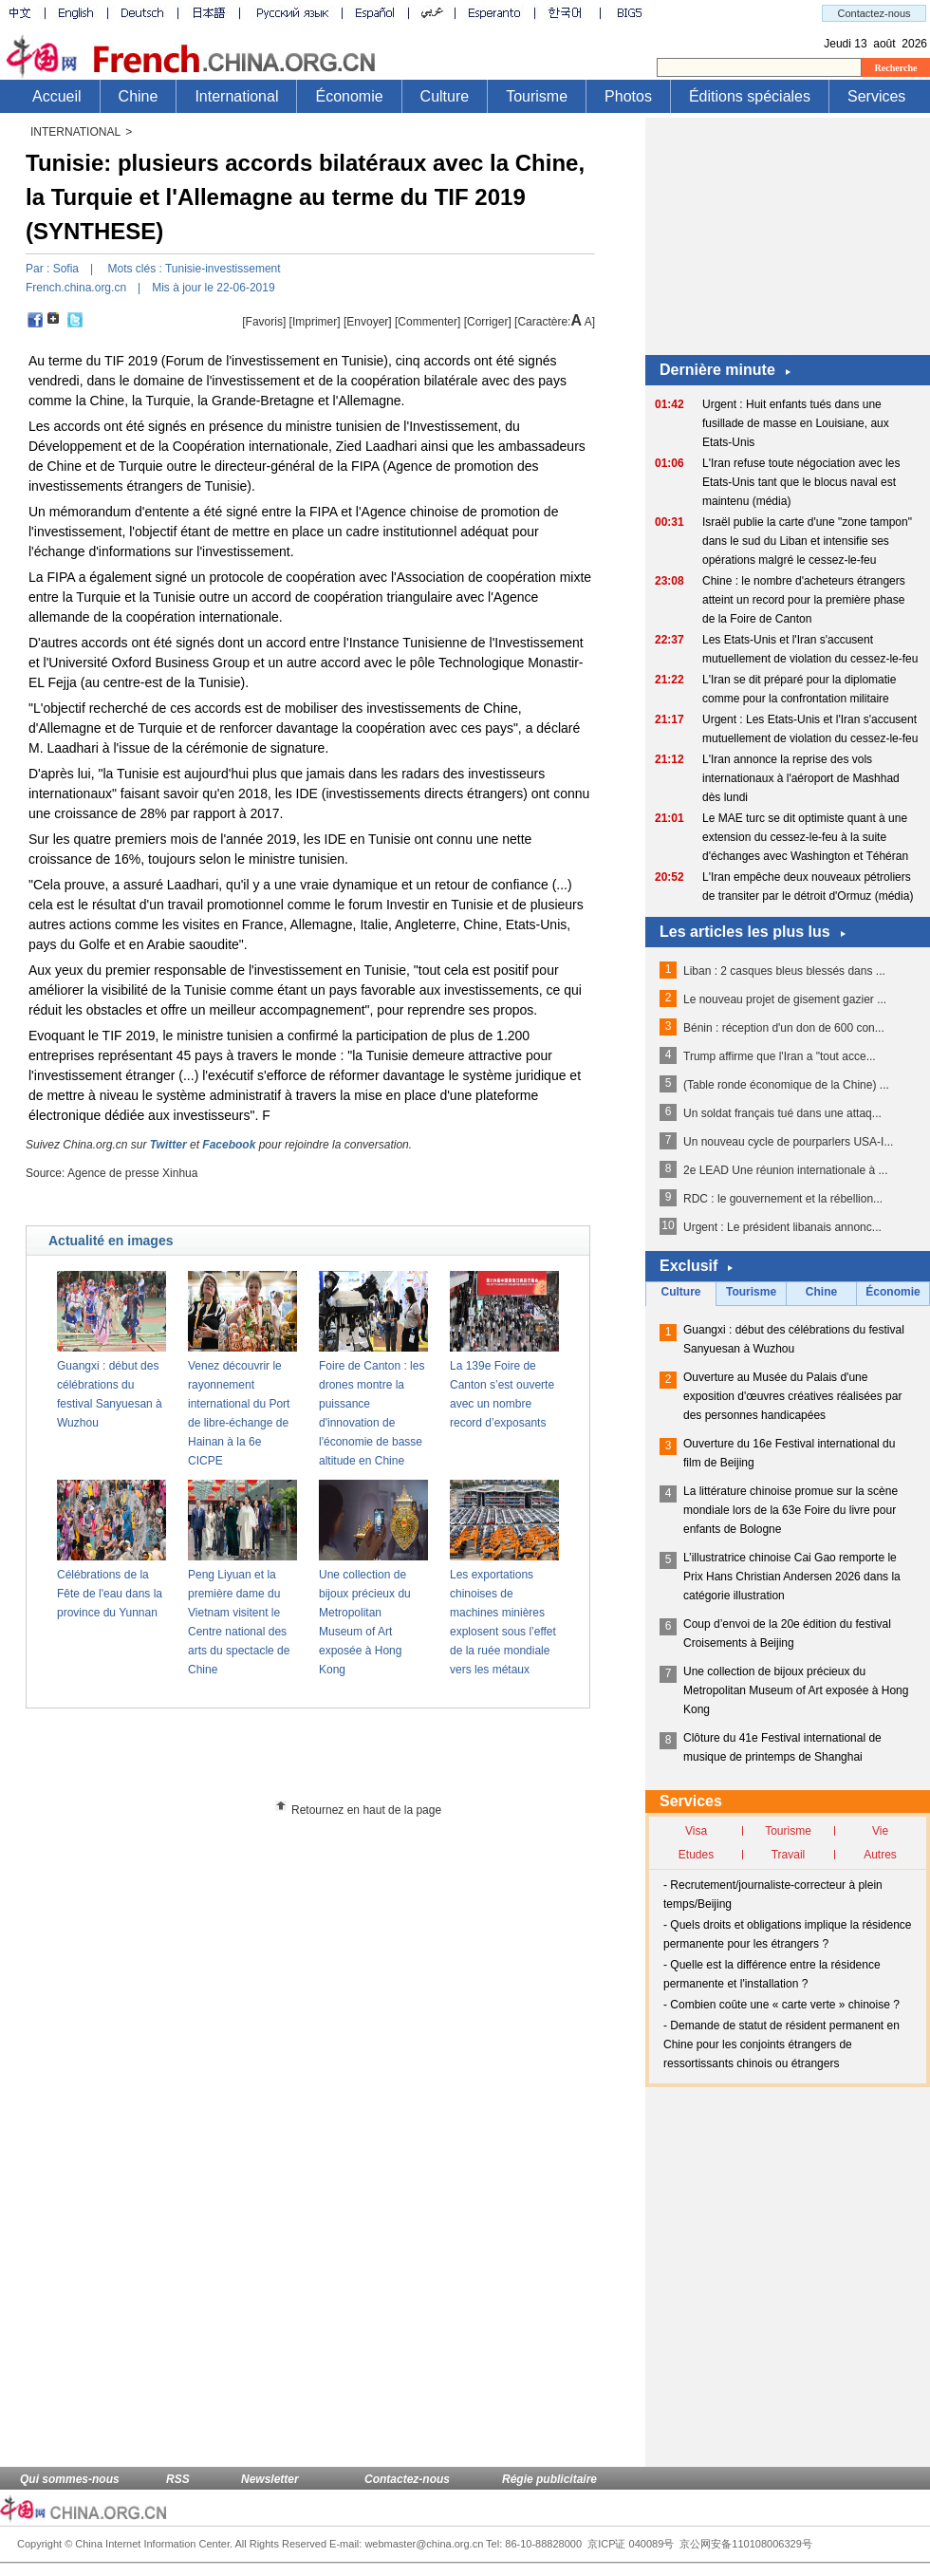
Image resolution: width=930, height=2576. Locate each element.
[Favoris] (264, 321)
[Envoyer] (368, 321)
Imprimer (314, 321)
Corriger (487, 321)
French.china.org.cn (76, 287)
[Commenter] (427, 321)
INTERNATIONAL (75, 132)
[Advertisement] (343, 1760)
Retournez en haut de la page (366, 1810)
